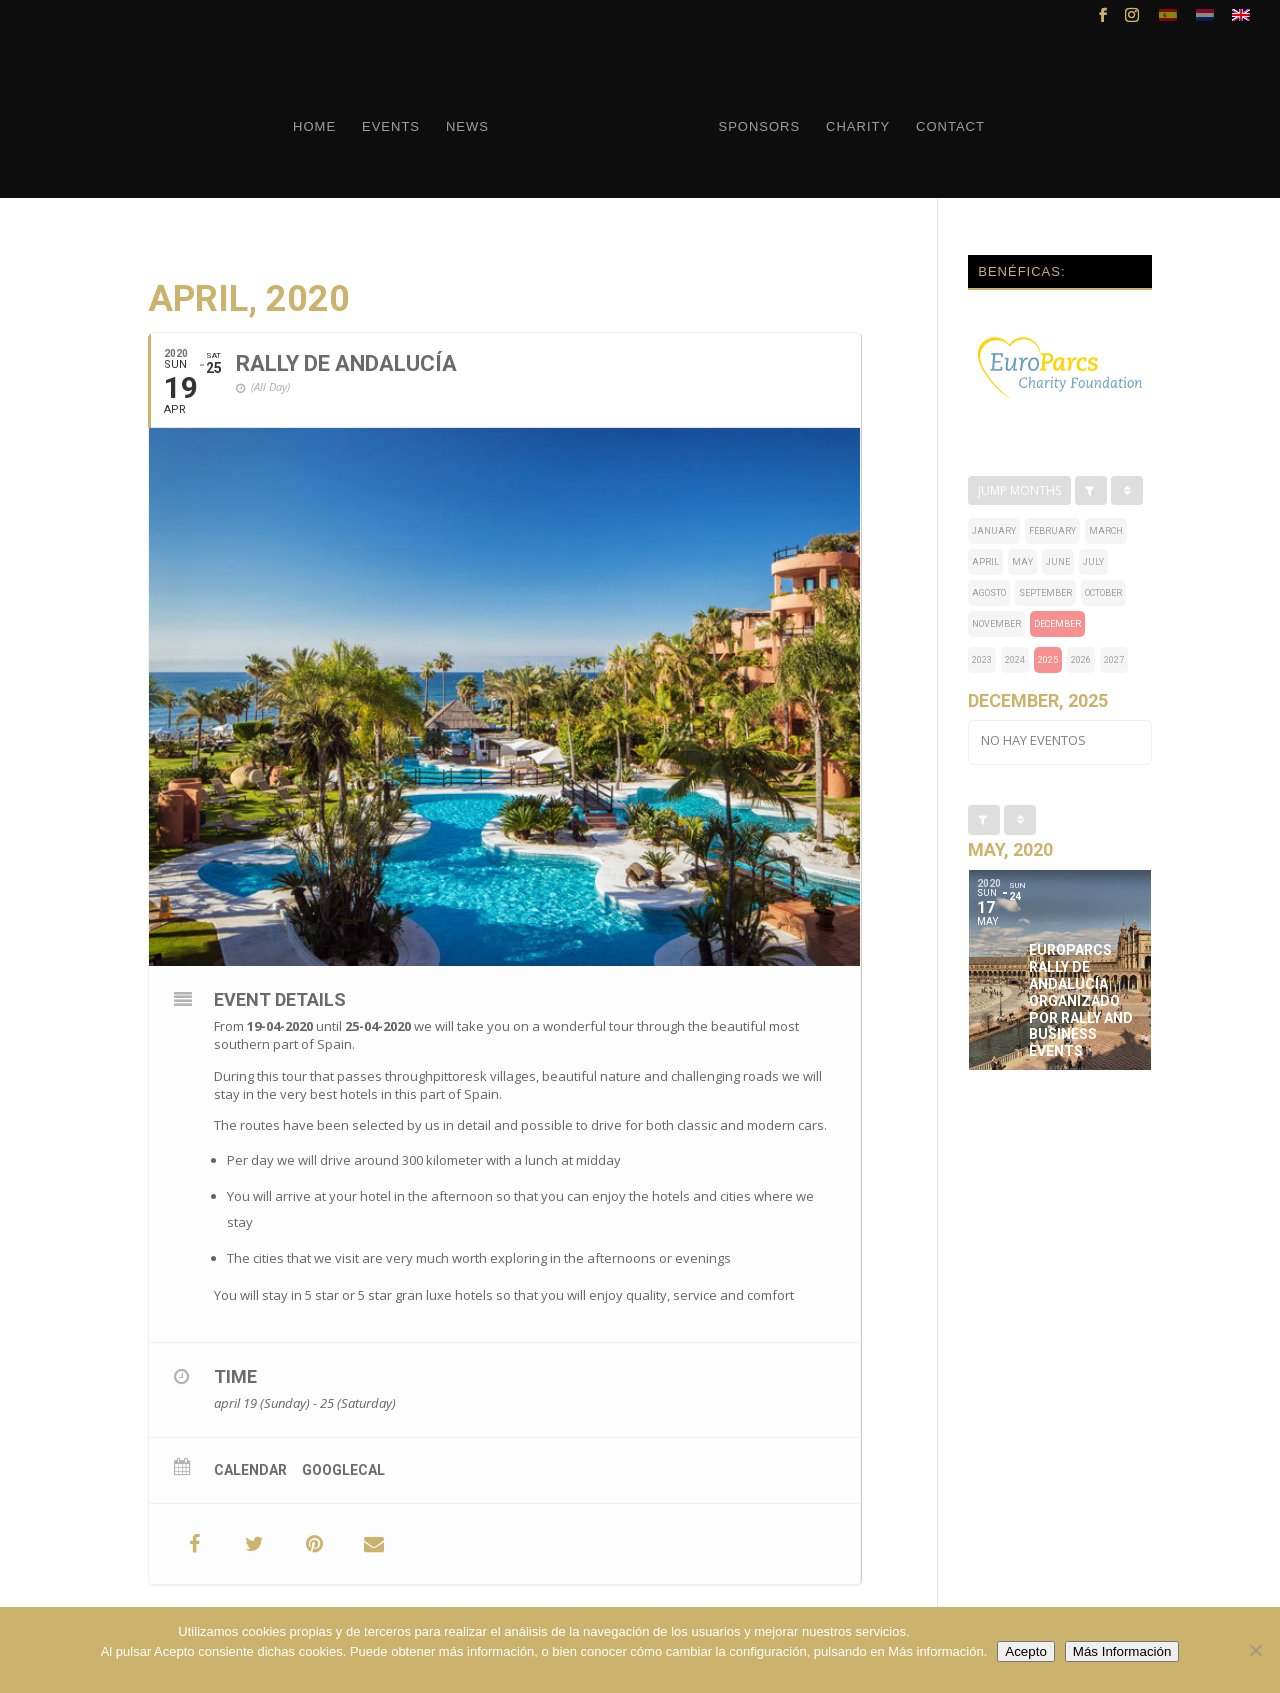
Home (314, 127)
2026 (1081, 660)
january (994, 531)
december (1057, 624)
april (985, 562)
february (1052, 531)
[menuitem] (1168, 20)
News (467, 127)
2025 (1048, 660)
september (1045, 593)
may (1022, 562)
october (1103, 593)
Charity (858, 127)
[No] (1255, 1650)
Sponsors (759, 127)
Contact (950, 127)
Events (391, 127)
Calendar (250, 1470)
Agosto (989, 593)
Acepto (1026, 1651)
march (1106, 531)
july (1093, 562)
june (1058, 562)
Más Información (1122, 1651)
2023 (982, 660)
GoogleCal (343, 1470)
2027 (1114, 660)
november (996, 624)
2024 (1015, 660)
